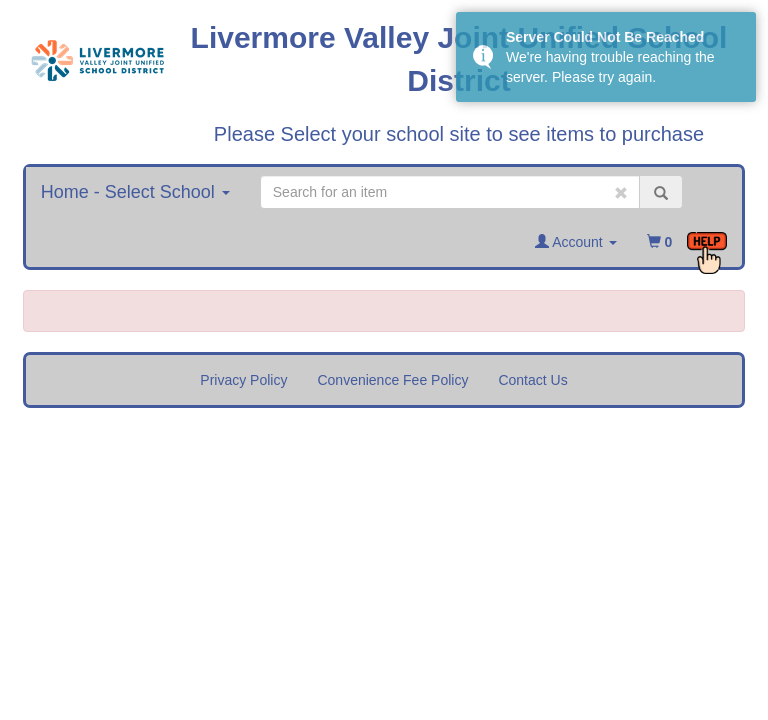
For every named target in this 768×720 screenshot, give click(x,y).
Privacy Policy (243, 380)
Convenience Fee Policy (392, 380)
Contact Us (532, 380)
